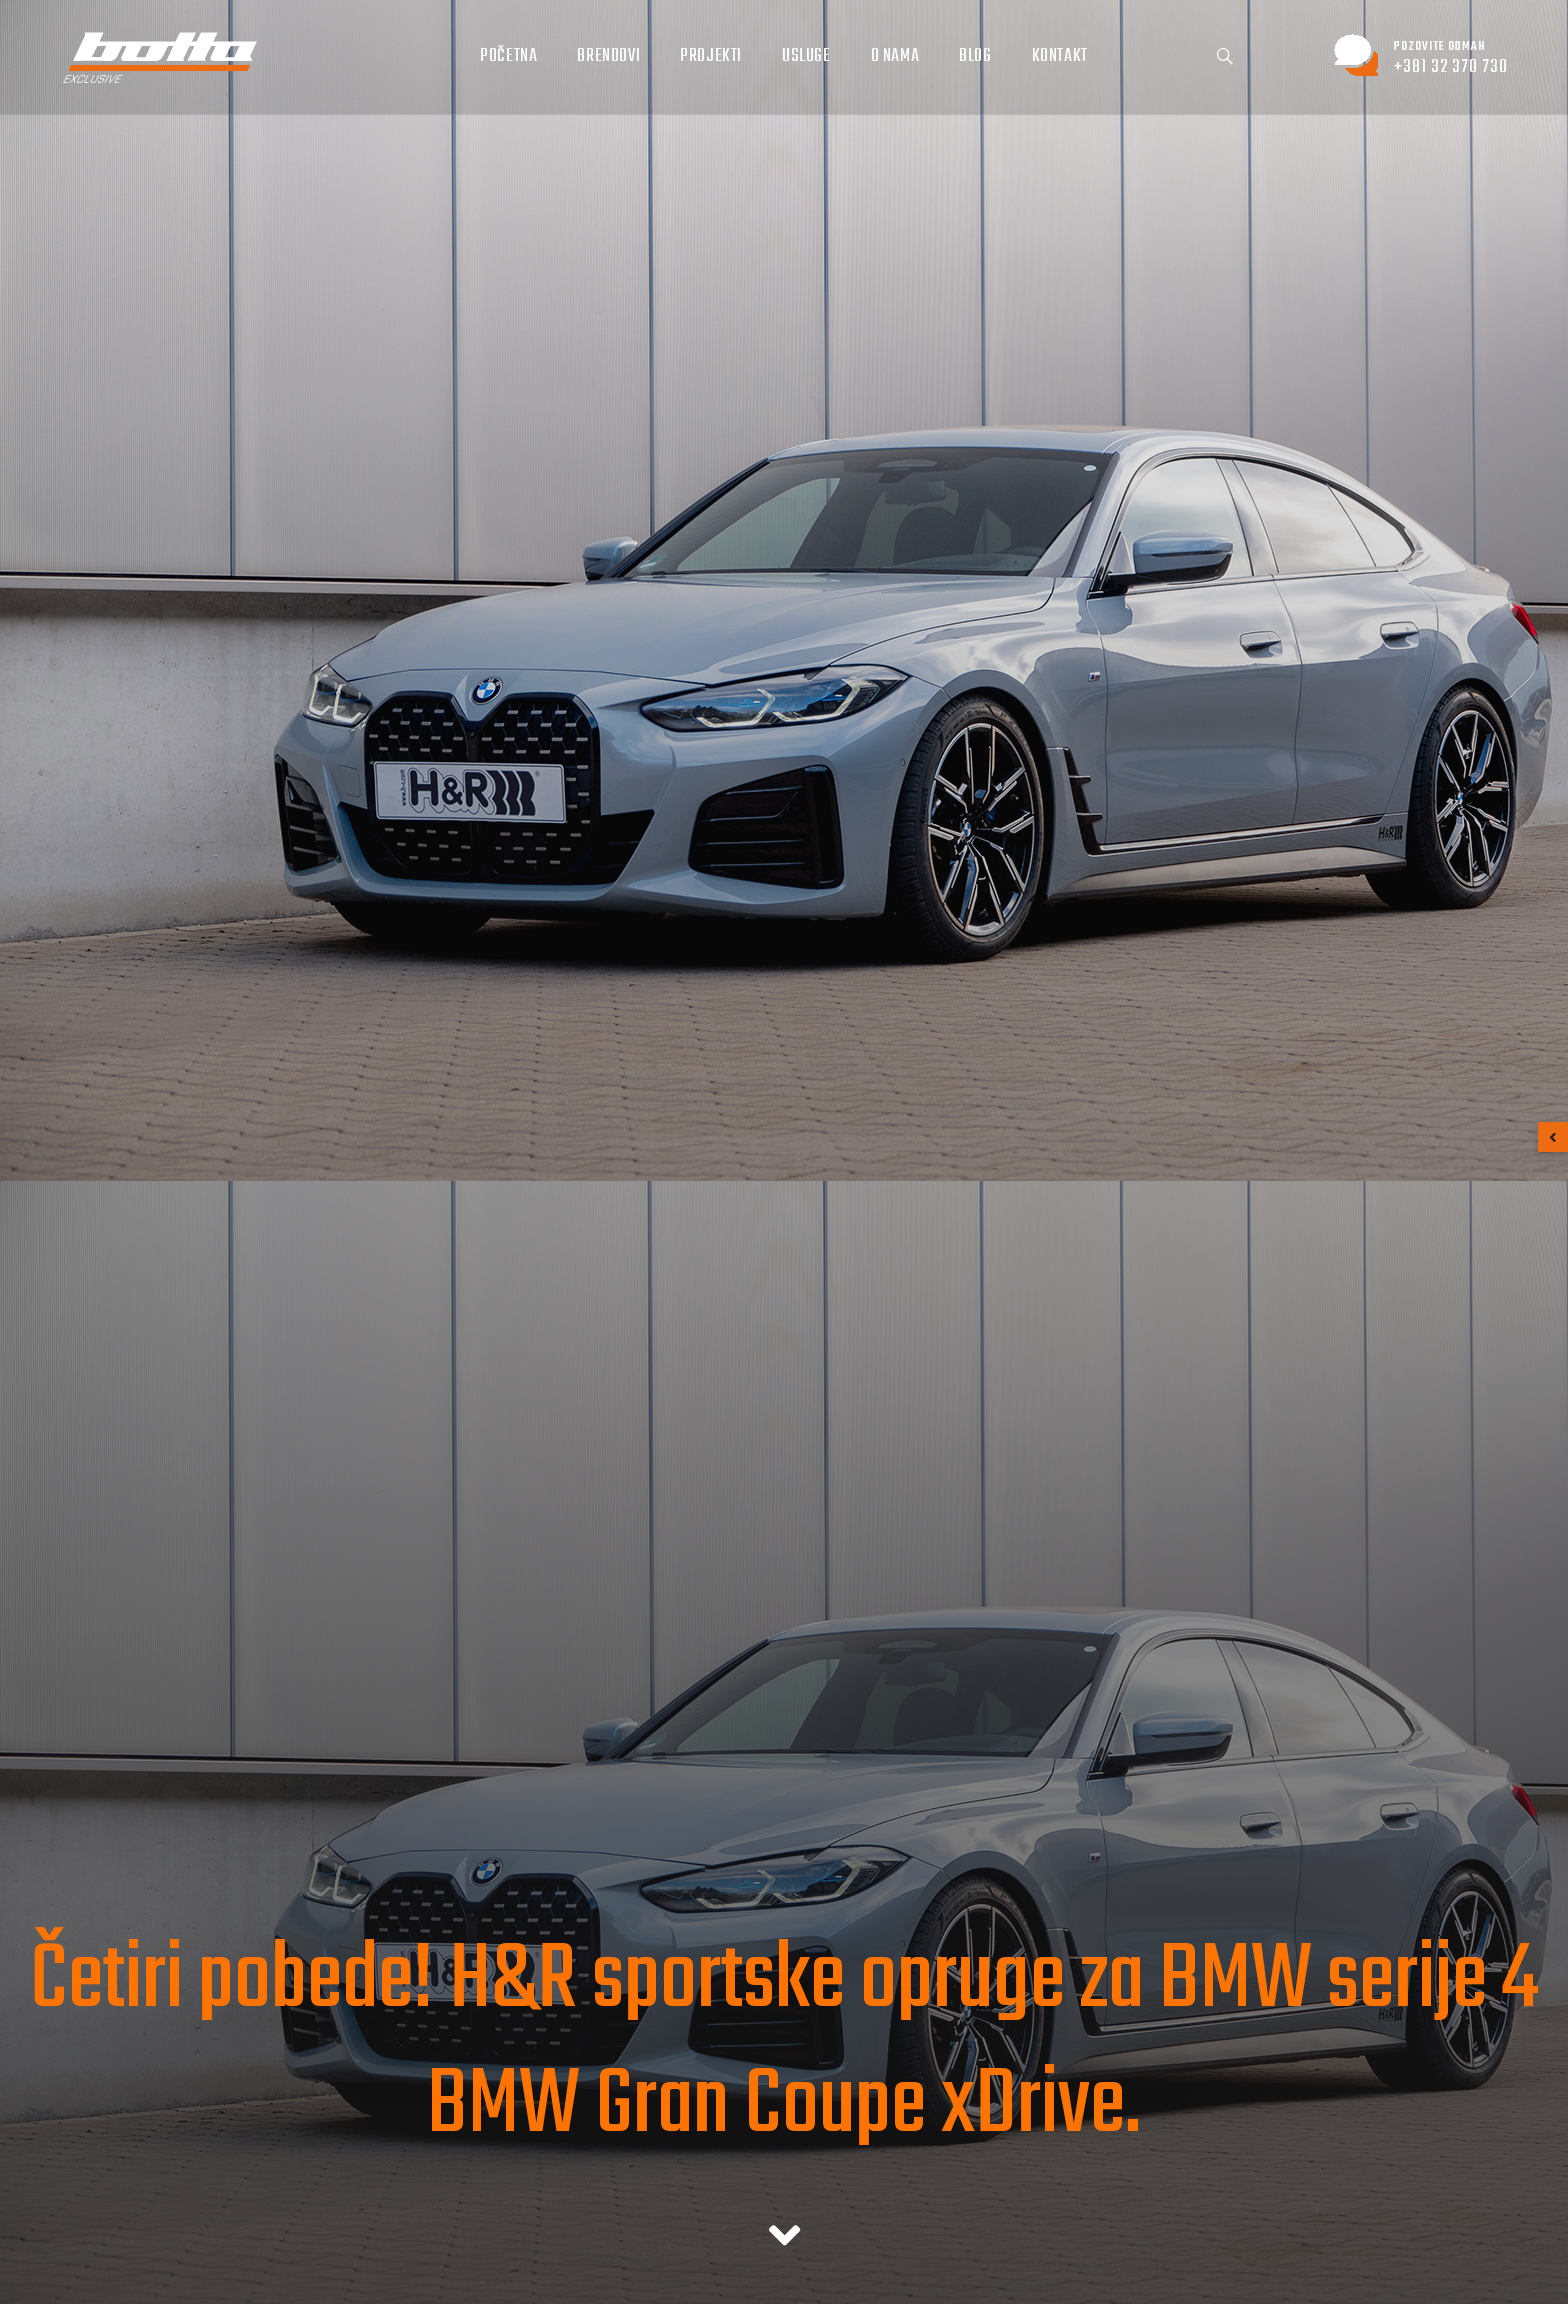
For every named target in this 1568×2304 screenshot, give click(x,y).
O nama (895, 56)
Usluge (806, 56)
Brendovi (608, 56)
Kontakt (1060, 56)
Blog (975, 56)
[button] (1553, 1137)
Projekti (711, 56)
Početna (508, 56)
